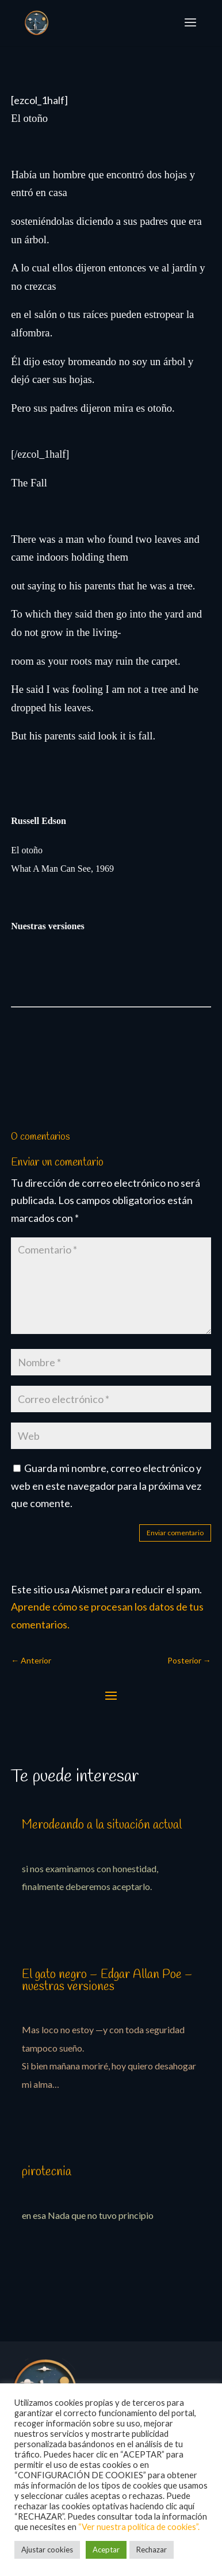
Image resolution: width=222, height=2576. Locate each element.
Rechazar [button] (151, 2549)
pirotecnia (46, 2172)
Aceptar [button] (106, 2549)
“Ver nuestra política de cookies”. (139, 2527)
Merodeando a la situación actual (102, 1825)
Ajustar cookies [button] (47, 2549)
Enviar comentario (175, 1532)
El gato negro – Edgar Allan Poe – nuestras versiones (107, 1980)
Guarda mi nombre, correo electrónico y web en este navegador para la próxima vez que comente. (106, 1485)
